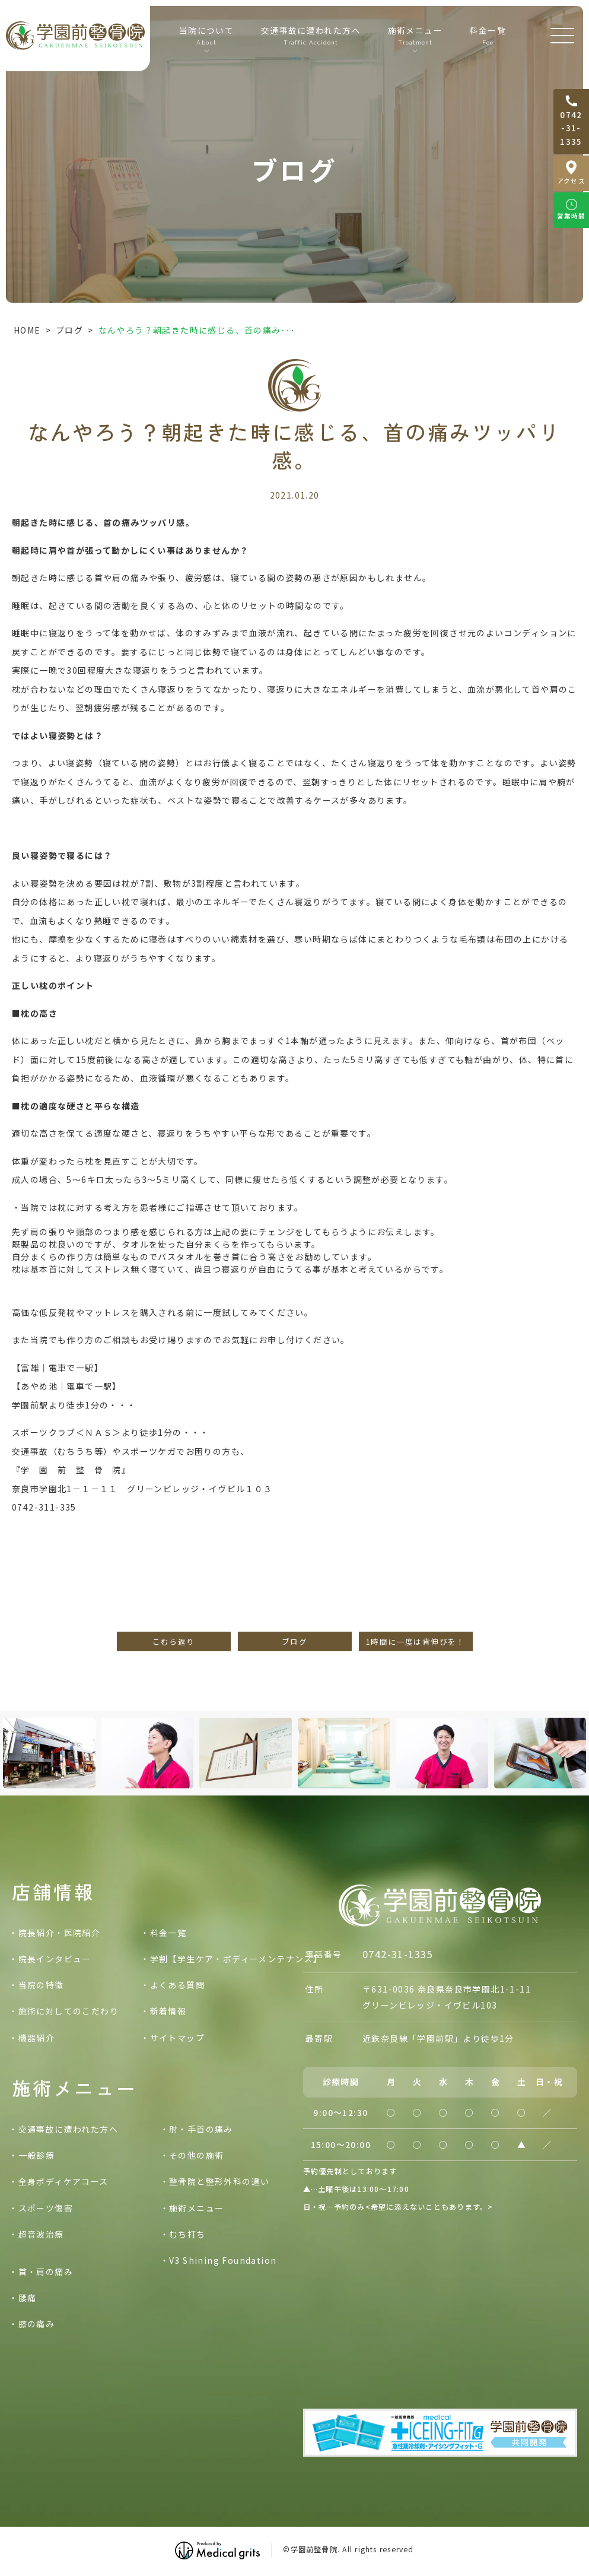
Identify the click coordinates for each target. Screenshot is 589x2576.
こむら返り (173, 1641)
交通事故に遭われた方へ (311, 35)
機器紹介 (36, 2038)
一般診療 (36, 2155)
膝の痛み (36, 2324)
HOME (27, 330)
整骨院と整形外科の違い (219, 2181)
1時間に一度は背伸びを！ (415, 1641)
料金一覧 (487, 35)
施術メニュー (196, 2208)
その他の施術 (196, 2155)
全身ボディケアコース (63, 2181)
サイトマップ (177, 2038)
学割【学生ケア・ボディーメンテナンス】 (236, 1959)
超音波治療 (41, 2234)
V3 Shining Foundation (222, 2260)
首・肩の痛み (45, 2271)
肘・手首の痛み (201, 2129)
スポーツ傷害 (45, 2208)
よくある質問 (177, 1985)
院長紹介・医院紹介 (59, 1933)
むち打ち (187, 2234)
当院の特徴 (41, 1985)
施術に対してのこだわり (68, 2011)
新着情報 (168, 2011)
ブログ (69, 330)
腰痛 (27, 2298)
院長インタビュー (54, 1959)
